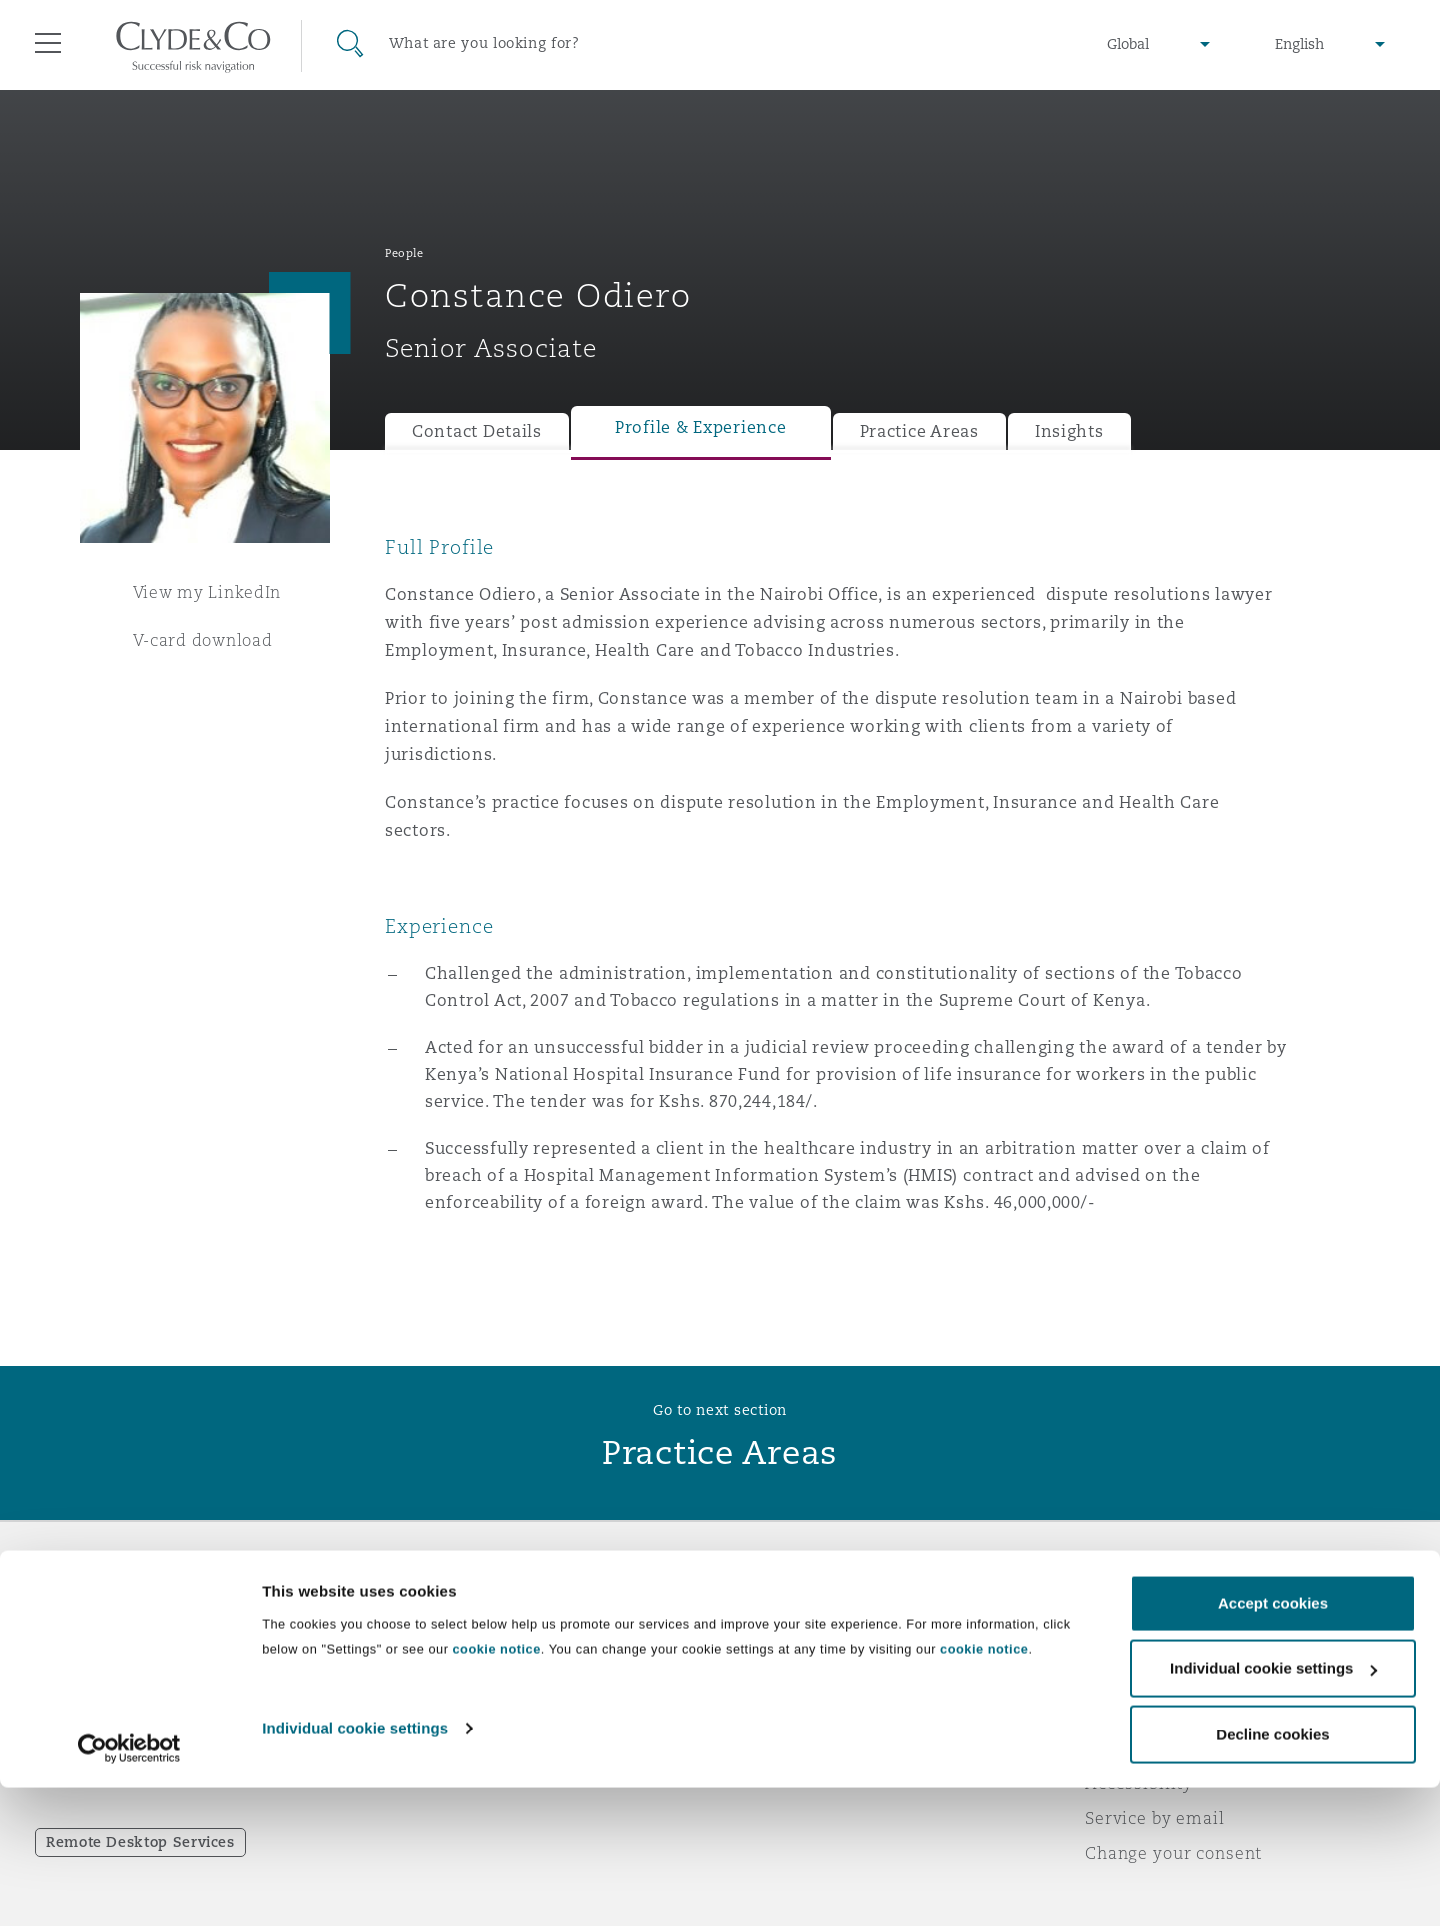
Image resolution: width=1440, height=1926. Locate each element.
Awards (417, 1643)
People (404, 253)
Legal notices (1140, 1608)
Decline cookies (1272, 1872)
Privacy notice (1144, 1643)
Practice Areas (919, 431)
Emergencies (814, 1608)
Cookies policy (1146, 1678)
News (408, 1678)
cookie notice (496, 1787)
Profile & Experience (701, 427)
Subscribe (776, 1644)
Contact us (780, 1679)
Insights (1069, 431)
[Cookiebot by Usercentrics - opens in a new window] (129, 1887)
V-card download (203, 640)
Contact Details (477, 431)
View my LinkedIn (207, 592)
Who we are (435, 1608)
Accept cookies (1273, 1741)
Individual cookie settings (355, 1866)
